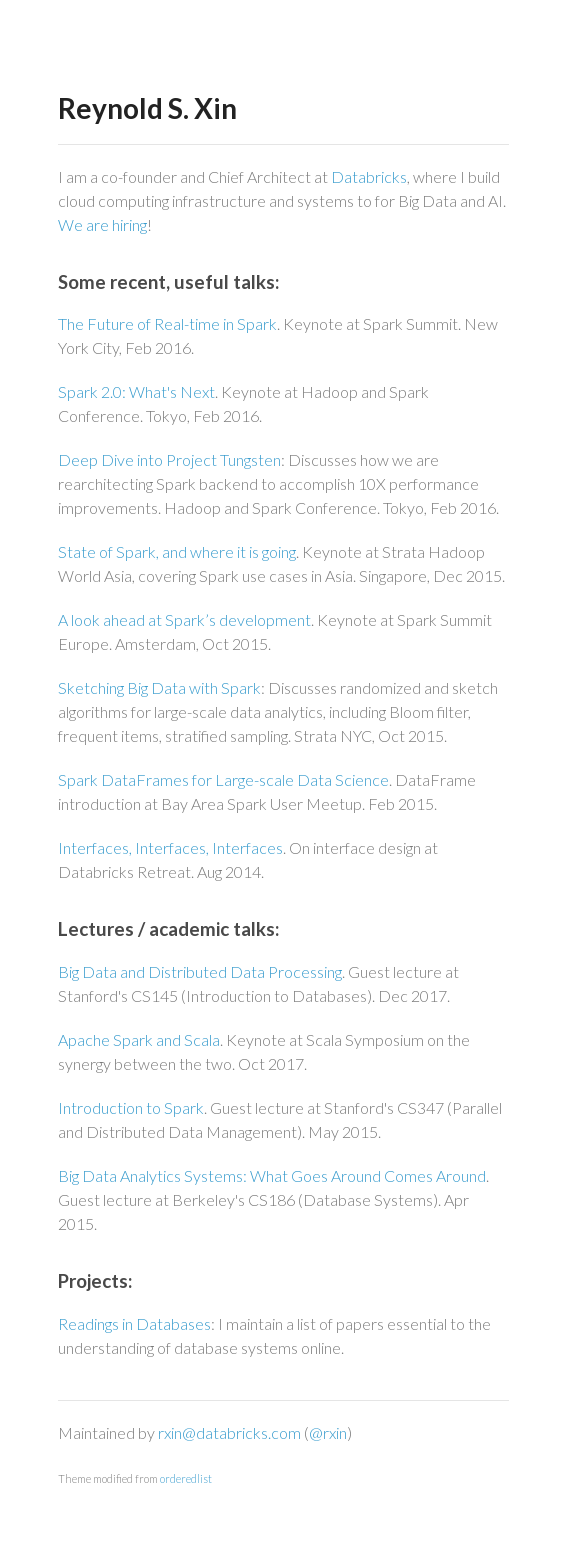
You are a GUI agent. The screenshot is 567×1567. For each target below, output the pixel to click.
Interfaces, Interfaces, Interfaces (170, 847)
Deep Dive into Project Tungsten (169, 459)
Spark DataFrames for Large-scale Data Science (223, 779)
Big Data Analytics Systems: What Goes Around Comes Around (272, 1175)
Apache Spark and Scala (139, 1039)
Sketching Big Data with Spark (159, 687)
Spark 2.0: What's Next (136, 391)
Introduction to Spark (131, 1107)
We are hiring (102, 224)
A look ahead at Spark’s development (184, 619)
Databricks (369, 176)
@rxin (328, 1432)
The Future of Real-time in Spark (167, 323)
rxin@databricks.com (229, 1432)
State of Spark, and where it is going (177, 551)
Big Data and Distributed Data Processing (200, 971)
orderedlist (186, 1478)
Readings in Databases (134, 1323)
